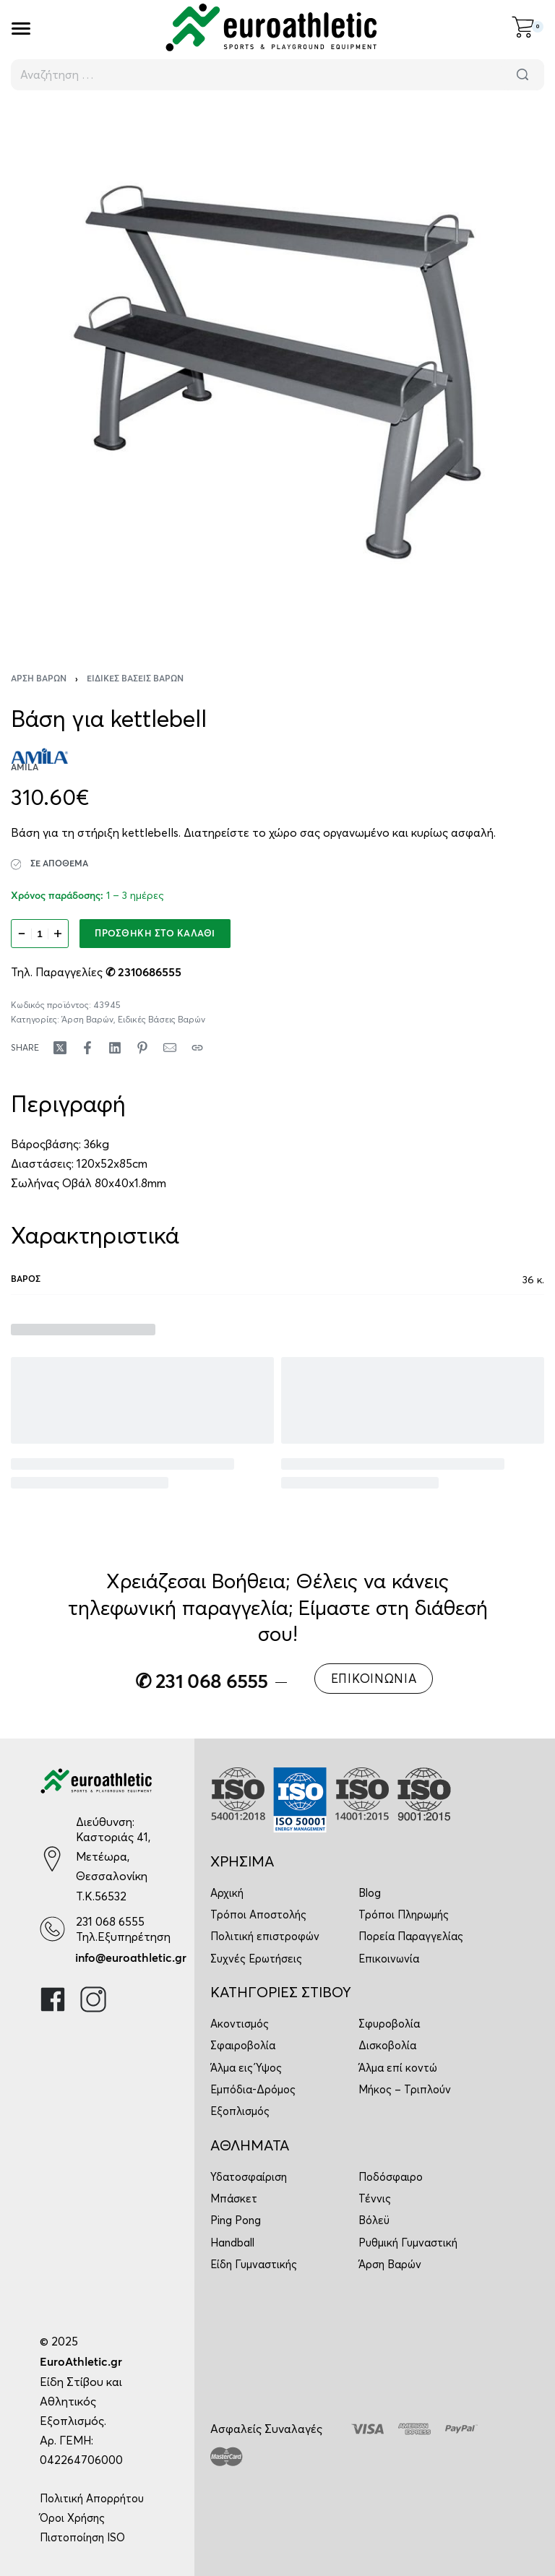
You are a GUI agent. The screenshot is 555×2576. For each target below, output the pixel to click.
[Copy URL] (197, 1047)
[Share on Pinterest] (142, 1047)
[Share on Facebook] (87, 1047)
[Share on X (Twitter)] (59, 1047)
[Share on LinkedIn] (114, 1047)
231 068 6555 (110, 1921)
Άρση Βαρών (38, 679)
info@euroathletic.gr (130, 1958)
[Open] (21, 28)
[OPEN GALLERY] (277, 372)
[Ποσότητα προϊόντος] (40, 933)
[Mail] (169, 1047)
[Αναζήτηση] (522, 74)
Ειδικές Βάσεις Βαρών (135, 679)
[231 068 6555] (52, 1929)
